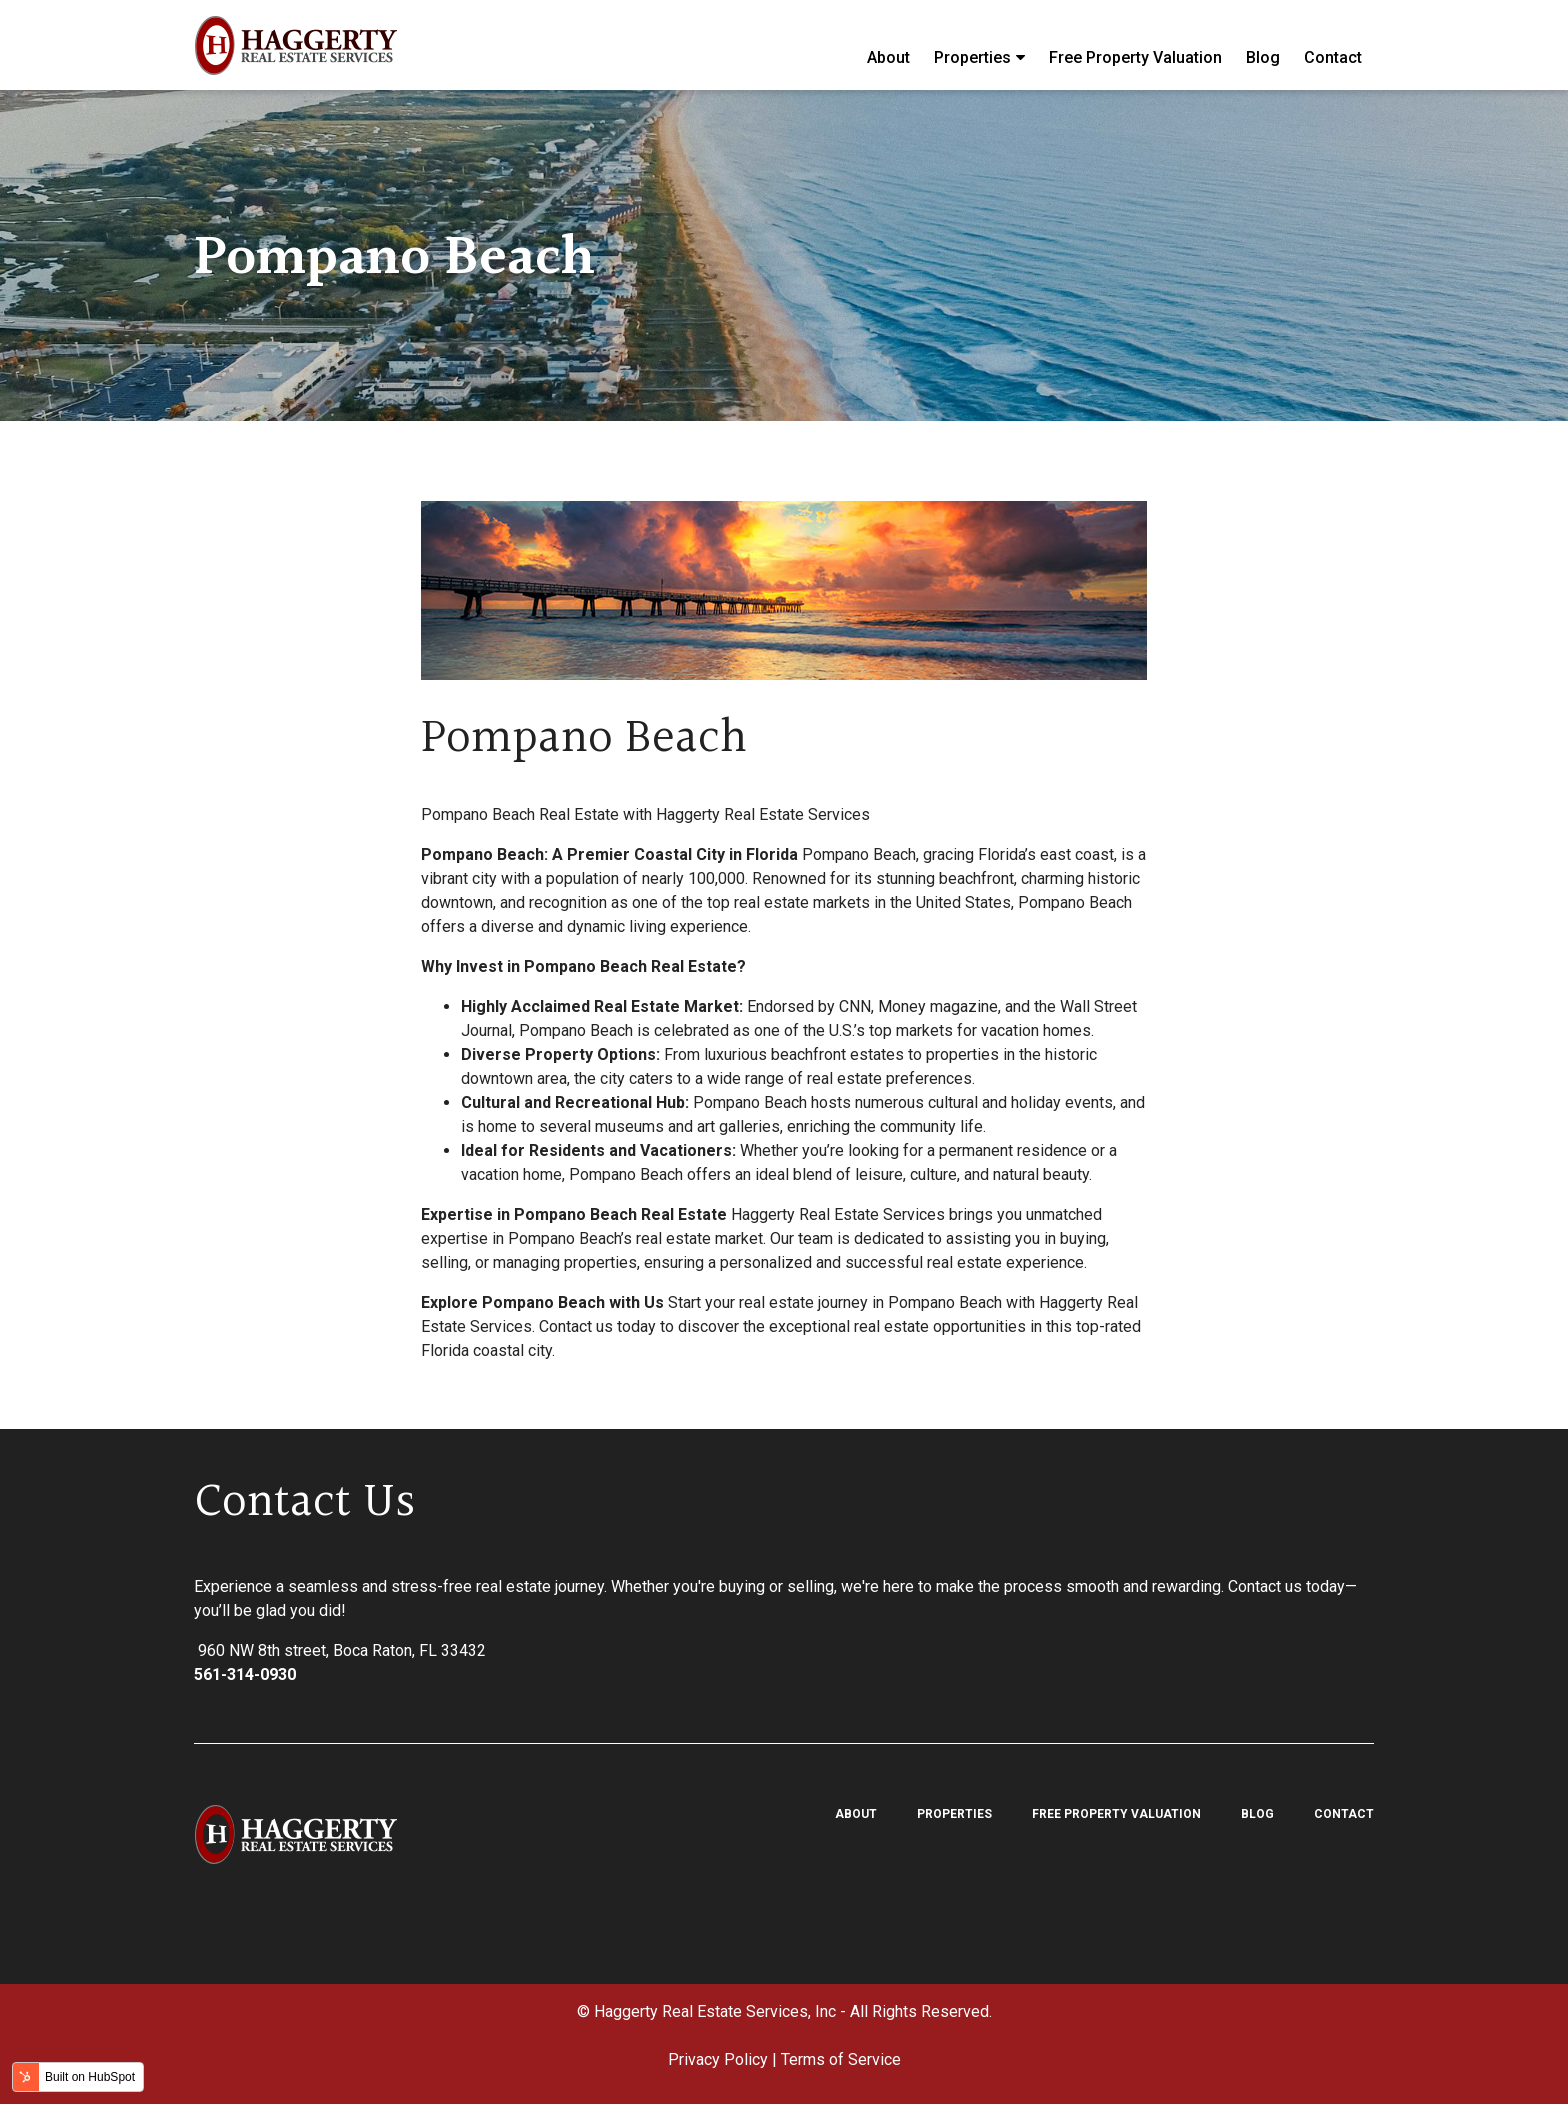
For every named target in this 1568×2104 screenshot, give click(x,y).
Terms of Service (841, 2059)
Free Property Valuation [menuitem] (1135, 44)
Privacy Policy (718, 2059)
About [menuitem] (888, 44)
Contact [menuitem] (1333, 44)
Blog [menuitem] (1263, 44)
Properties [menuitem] (972, 45)
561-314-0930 (245, 1674)
